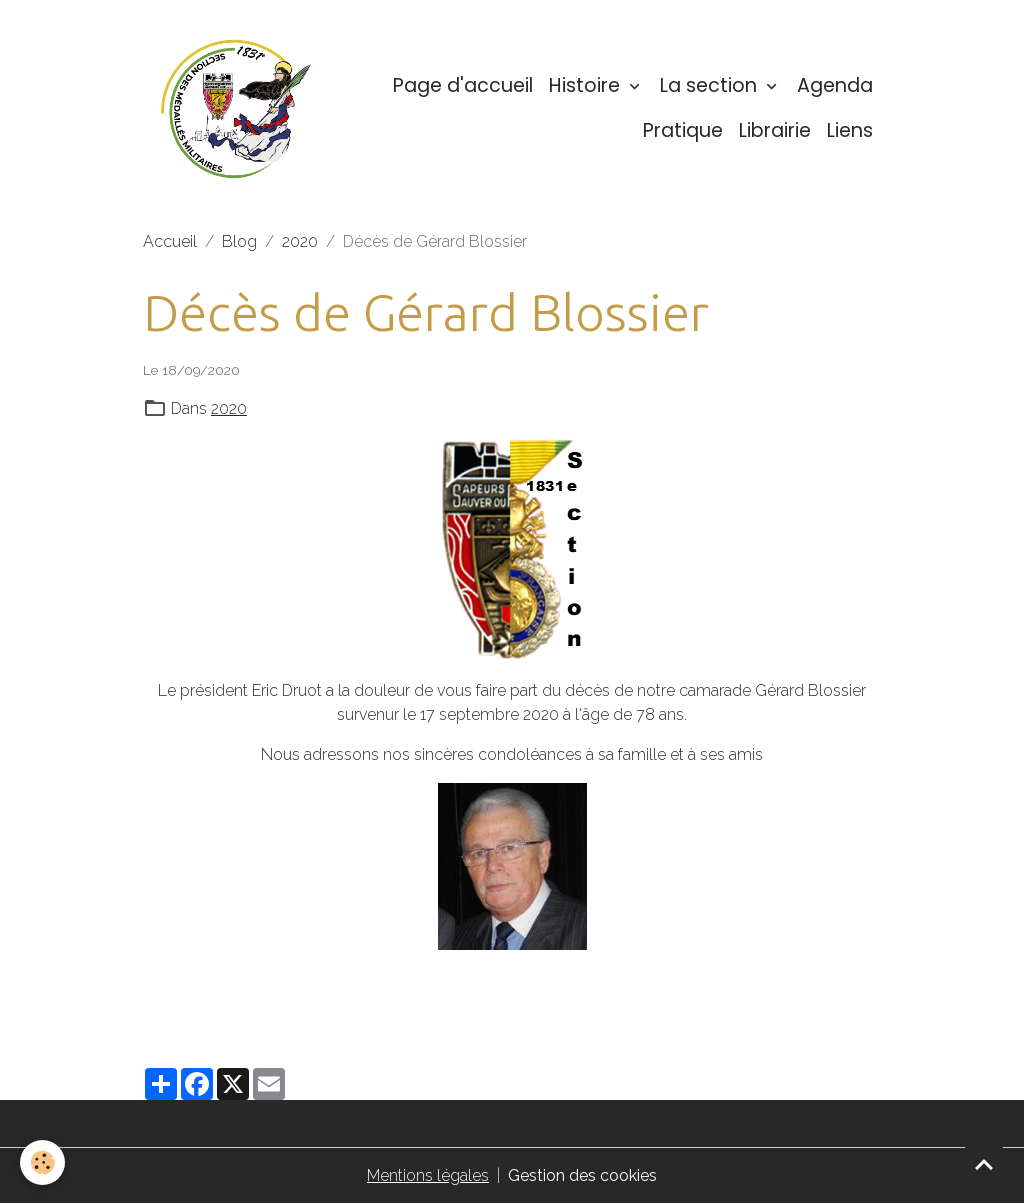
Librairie (775, 130)
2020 (300, 241)
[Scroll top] (984, 1164)
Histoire (587, 85)
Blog (239, 241)
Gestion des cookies (582, 1175)
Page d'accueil (463, 85)
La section (711, 85)
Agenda (835, 85)
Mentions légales (428, 1175)
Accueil (170, 241)
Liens (850, 130)
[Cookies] (42, 1162)
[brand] (236, 109)
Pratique (683, 130)
